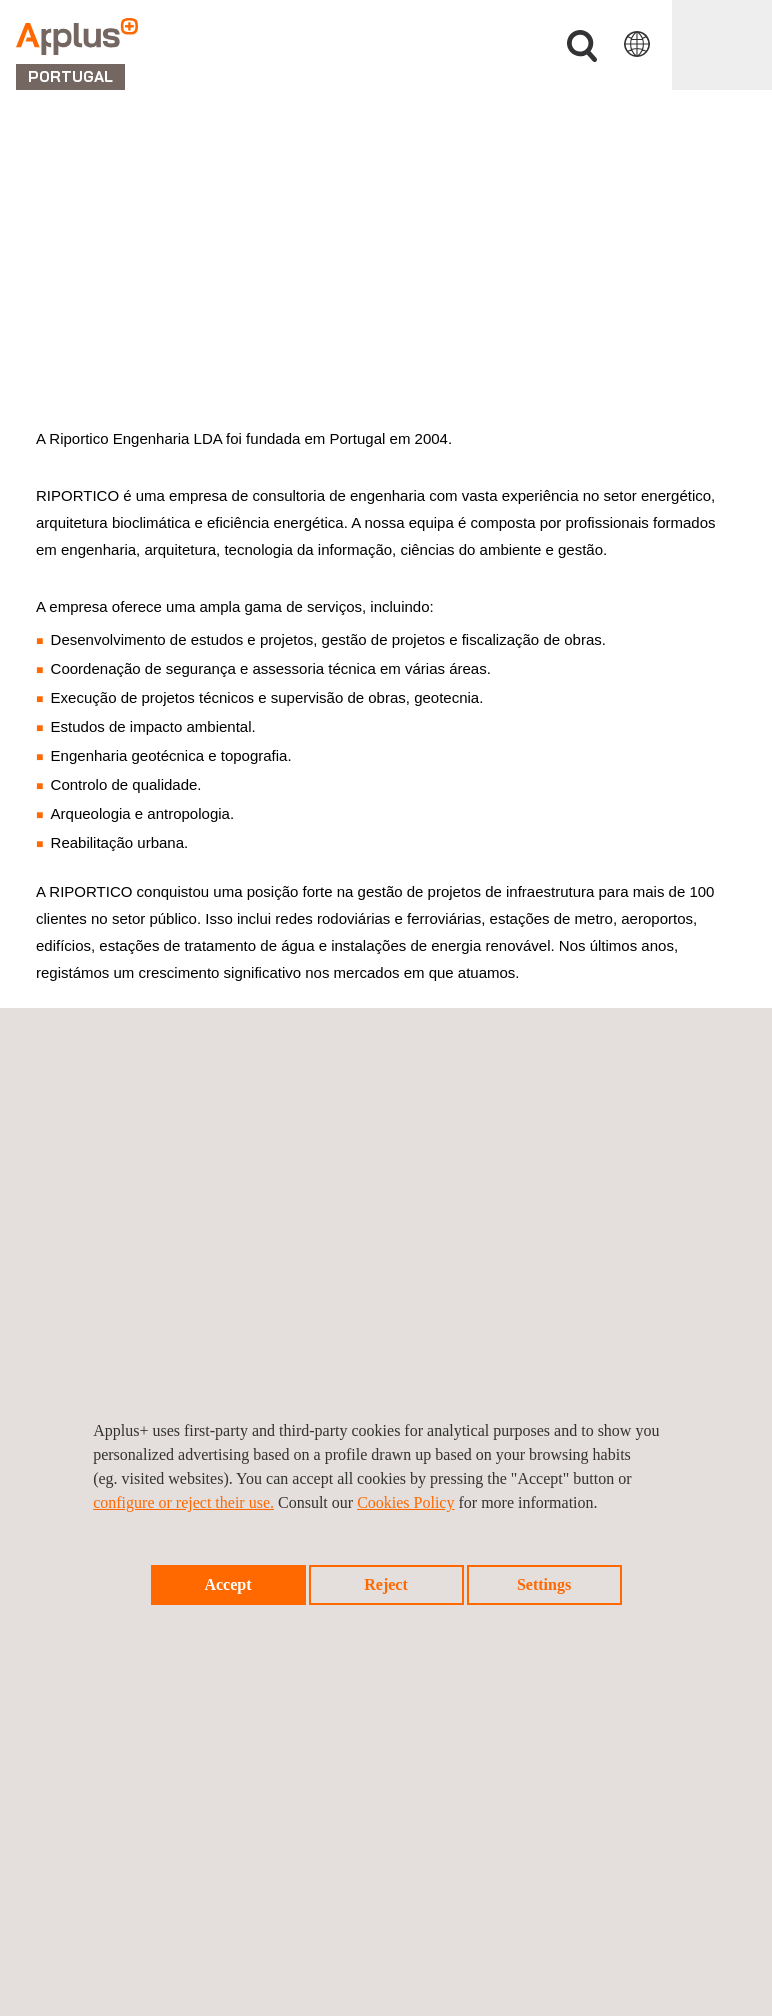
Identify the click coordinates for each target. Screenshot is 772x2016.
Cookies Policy (405, 1502)
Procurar (582, 46)
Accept (227, 1584)
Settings (544, 1584)
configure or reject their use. (183, 1502)
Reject (386, 1584)
